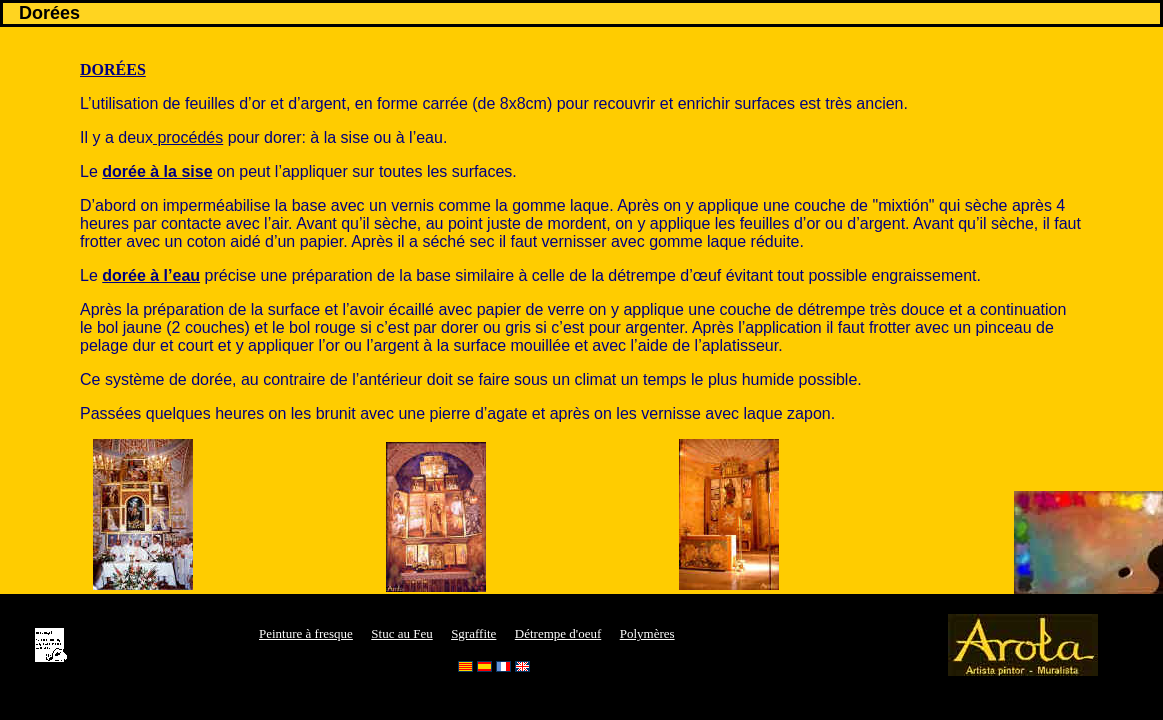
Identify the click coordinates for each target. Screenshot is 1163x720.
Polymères (647, 633)
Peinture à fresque (306, 633)
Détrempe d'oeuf (558, 633)
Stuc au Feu (401, 633)
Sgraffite (473, 633)
